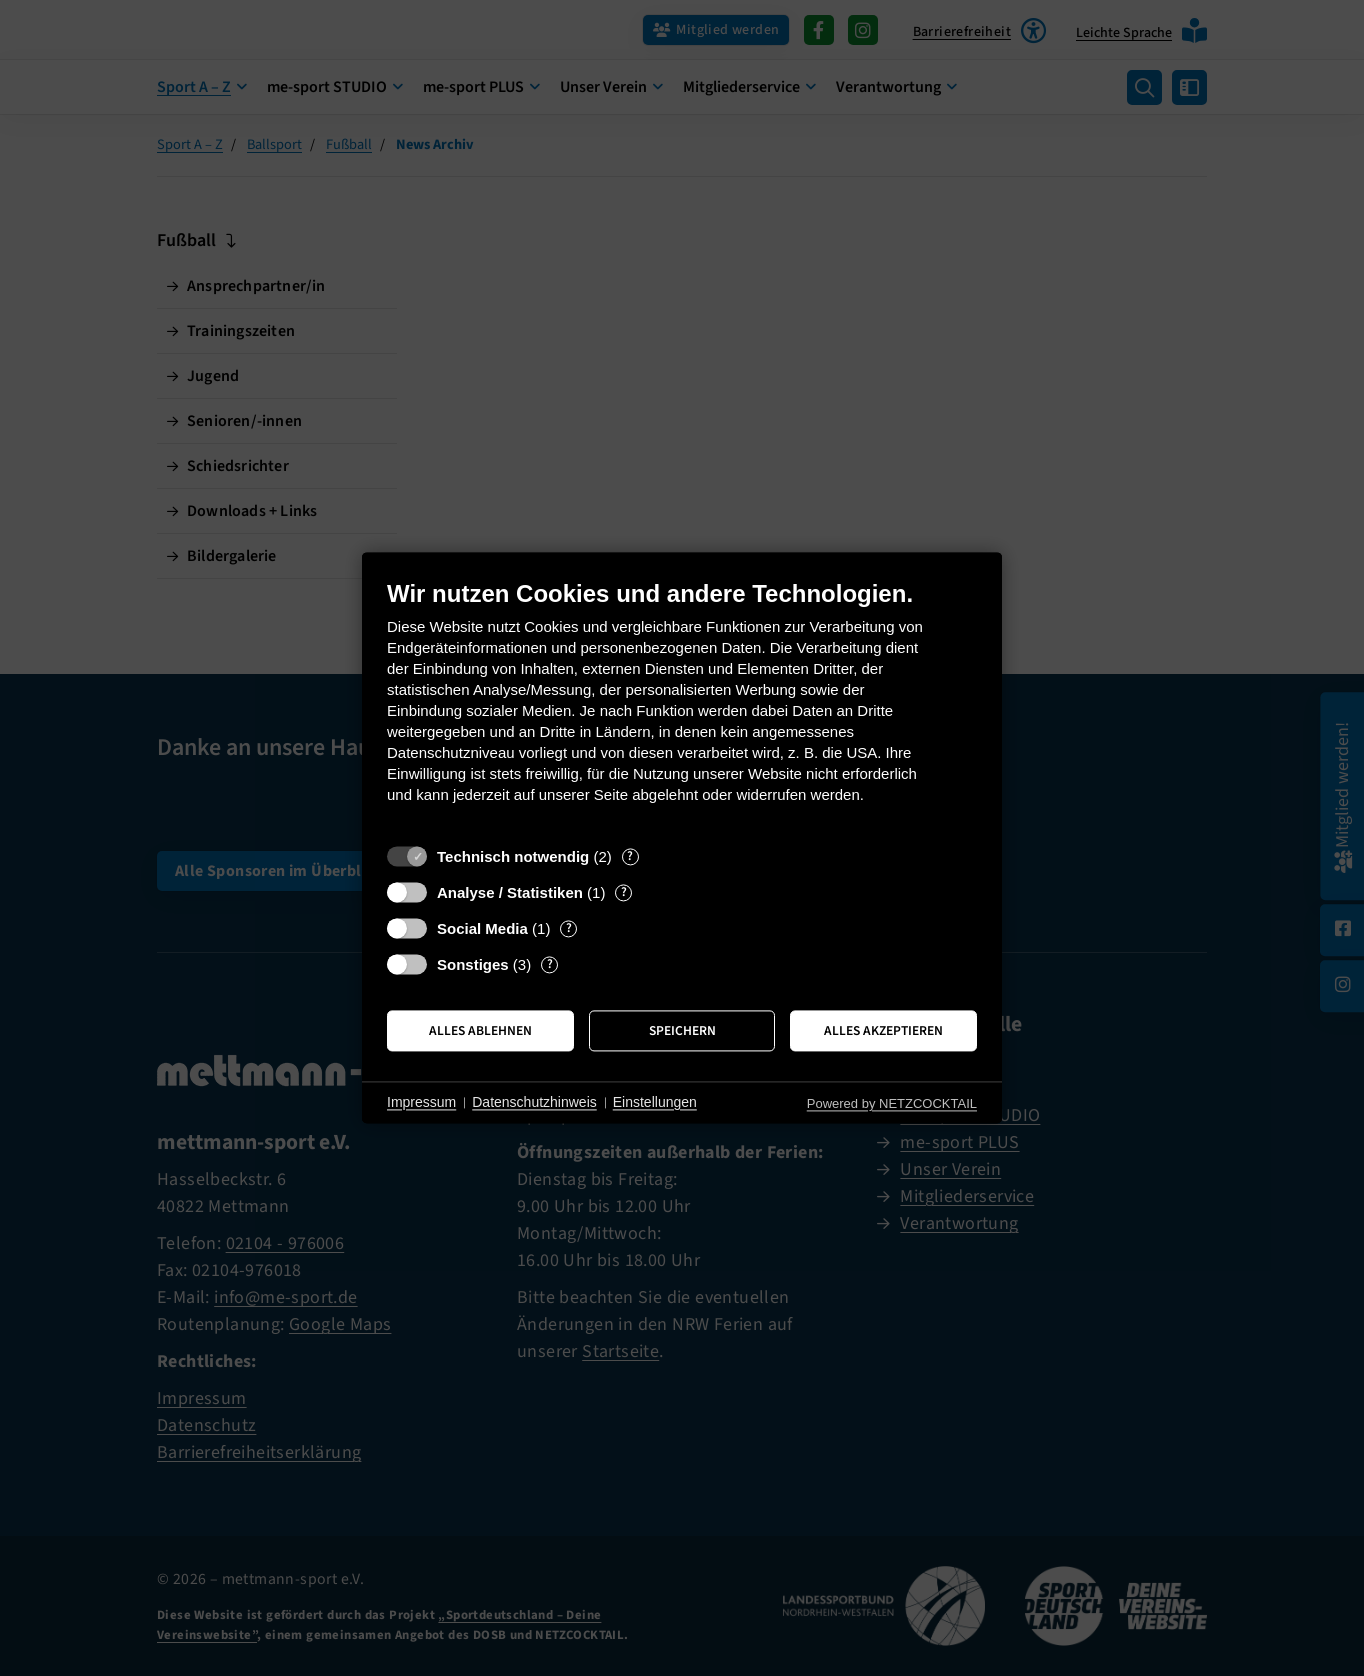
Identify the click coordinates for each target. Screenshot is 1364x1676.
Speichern (682, 1030)
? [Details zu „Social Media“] (569, 928)
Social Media (482, 928)
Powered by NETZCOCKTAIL (892, 1103)
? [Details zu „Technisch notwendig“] (630, 856)
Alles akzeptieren (883, 1030)
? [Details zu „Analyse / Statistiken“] (624, 892)
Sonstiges (473, 964)
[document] (682, 706)
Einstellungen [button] (655, 1102)
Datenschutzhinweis (534, 1102)
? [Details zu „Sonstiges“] (550, 964)
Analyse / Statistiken (510, 892)
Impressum (421, 1102)
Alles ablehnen (480, 1030)
